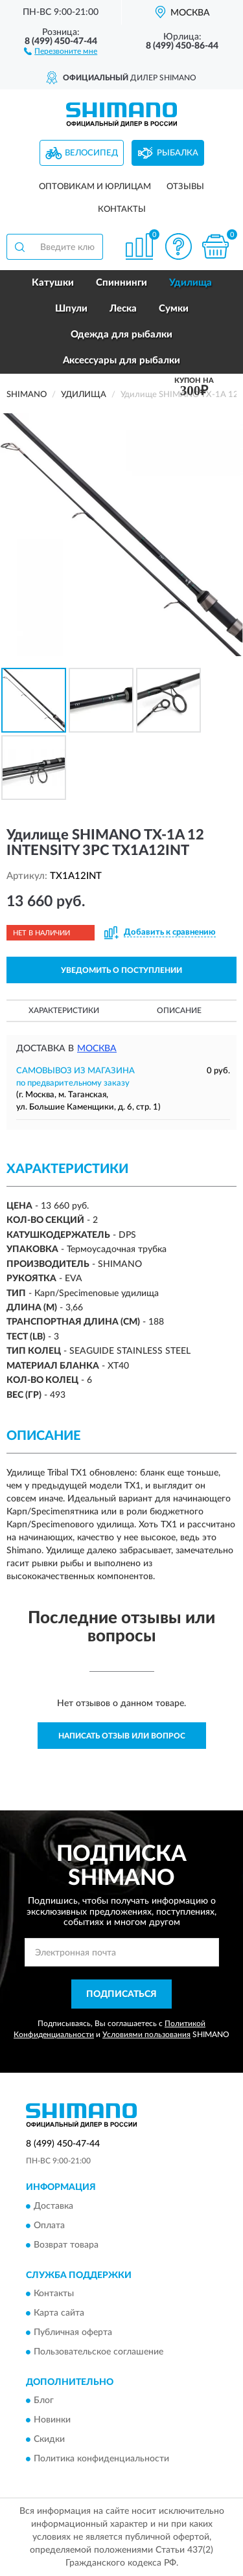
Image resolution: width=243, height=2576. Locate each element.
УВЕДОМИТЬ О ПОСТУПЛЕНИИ (121, 970)
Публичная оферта (73, 2332)
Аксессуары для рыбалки (121, 360)
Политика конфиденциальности (101, 2459)
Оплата (49, 2225)
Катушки (53, 283)
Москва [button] (97, 1048)
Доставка (53, 2206)
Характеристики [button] (64, 1010)
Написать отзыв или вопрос (121, 1736)
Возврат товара (66, 2245)
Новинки (52, 2420)
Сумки (174, 308)
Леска (123, 308)
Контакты (122, 209)
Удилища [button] (190, 283)
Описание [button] (179, 1010)
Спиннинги (121, 283)
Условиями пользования (146, 2034)
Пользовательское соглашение (98, 2351)
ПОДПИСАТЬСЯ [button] (121, 1994)
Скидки (49, 2440)
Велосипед (91, 153)
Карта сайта (59, 2313)
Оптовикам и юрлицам (95, 187)
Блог (44, 2401)
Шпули (71, 308)
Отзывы (185, 187)
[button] (60, 50)
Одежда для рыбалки (121, 334)
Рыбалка (177, 153)
